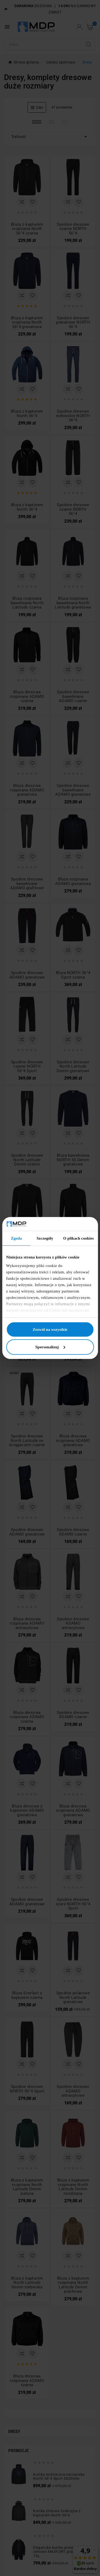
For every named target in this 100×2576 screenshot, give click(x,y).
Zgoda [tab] (16, 1238)
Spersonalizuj (50, 1347)
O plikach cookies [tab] (78, 1238)
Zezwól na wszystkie (50, 1329)
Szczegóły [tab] (45, 1238)
